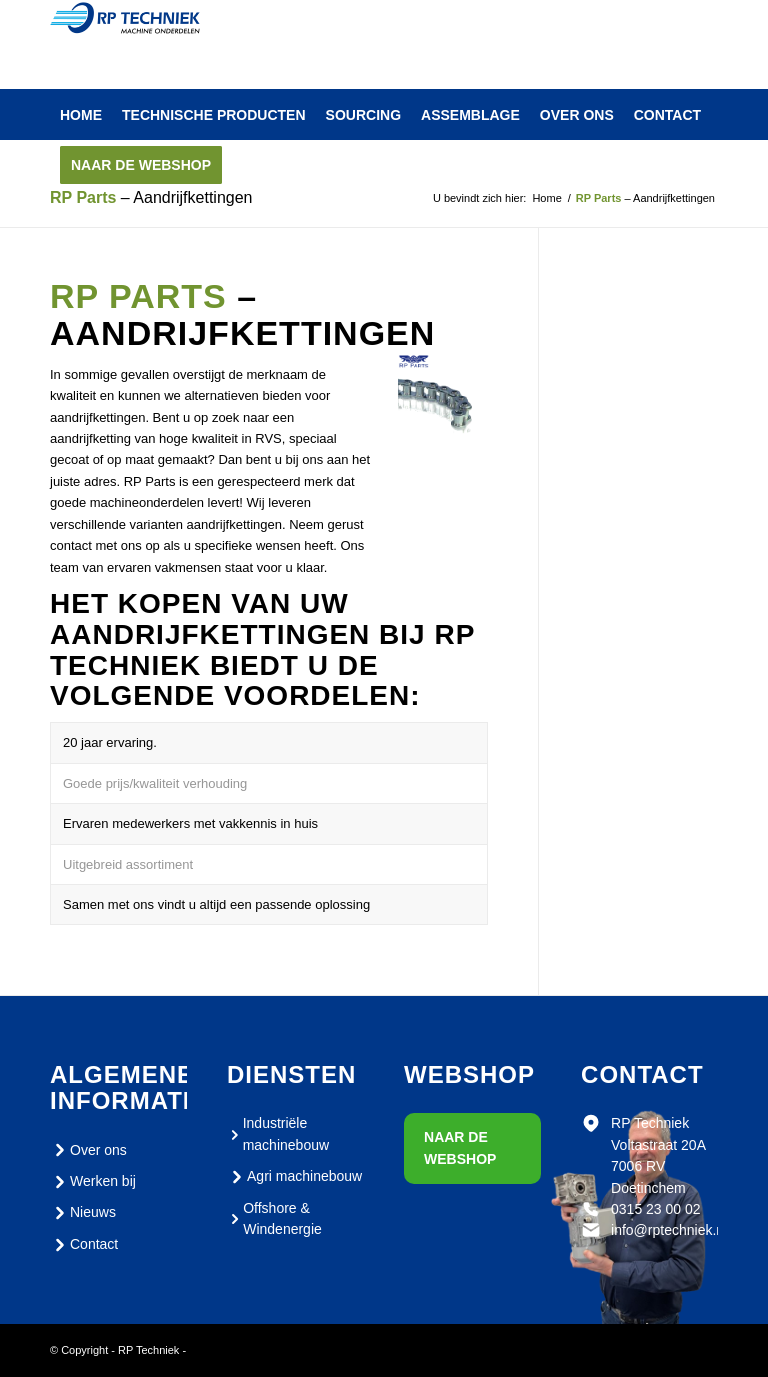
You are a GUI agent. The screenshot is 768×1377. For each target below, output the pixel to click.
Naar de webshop (460, 1147)
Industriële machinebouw (278, 1133)
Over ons (88, 1150)
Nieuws (83, 1213)
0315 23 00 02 (656, 1209)
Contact (84, 1245)
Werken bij (93, 1182)
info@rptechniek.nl (669, 1230)
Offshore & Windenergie (274, 1218)
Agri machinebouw (294, 1177)
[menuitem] (81, 115)
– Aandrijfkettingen (151, 197)
